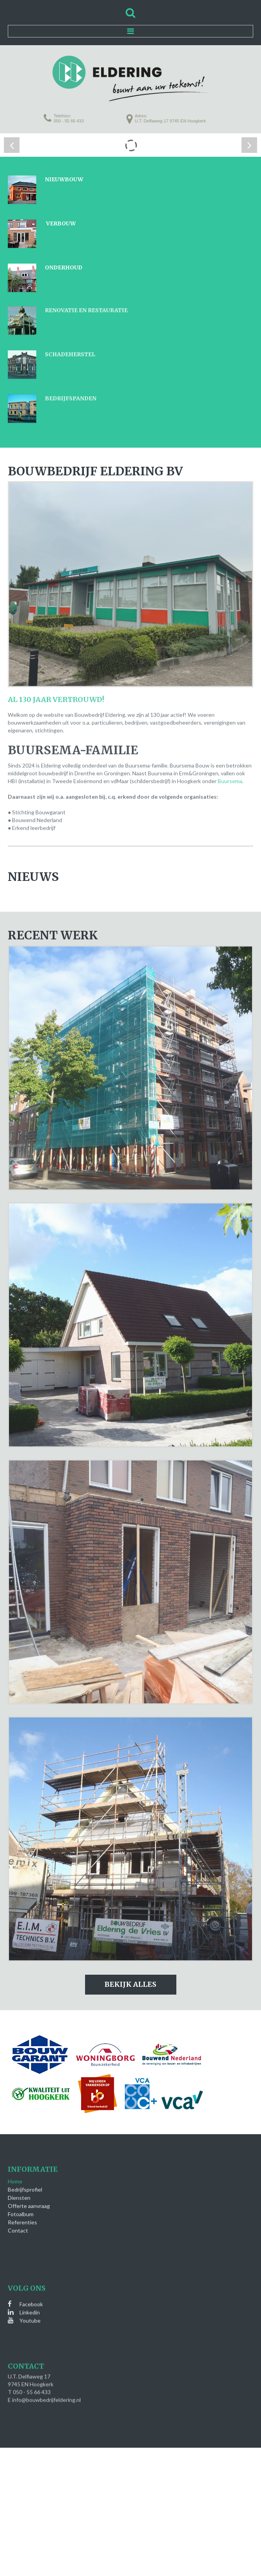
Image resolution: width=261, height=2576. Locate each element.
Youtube (30, 2311)
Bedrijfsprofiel (25, 2180)
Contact (18, 2221)
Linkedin (30, 2303)
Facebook (31, 2294)
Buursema (230, 771)
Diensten (19, 2188)
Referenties (22, 2212)
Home (15, 2172)
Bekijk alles (130, 1984)
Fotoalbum (21, 2204)
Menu (130, 31)
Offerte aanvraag (29, 2196)
